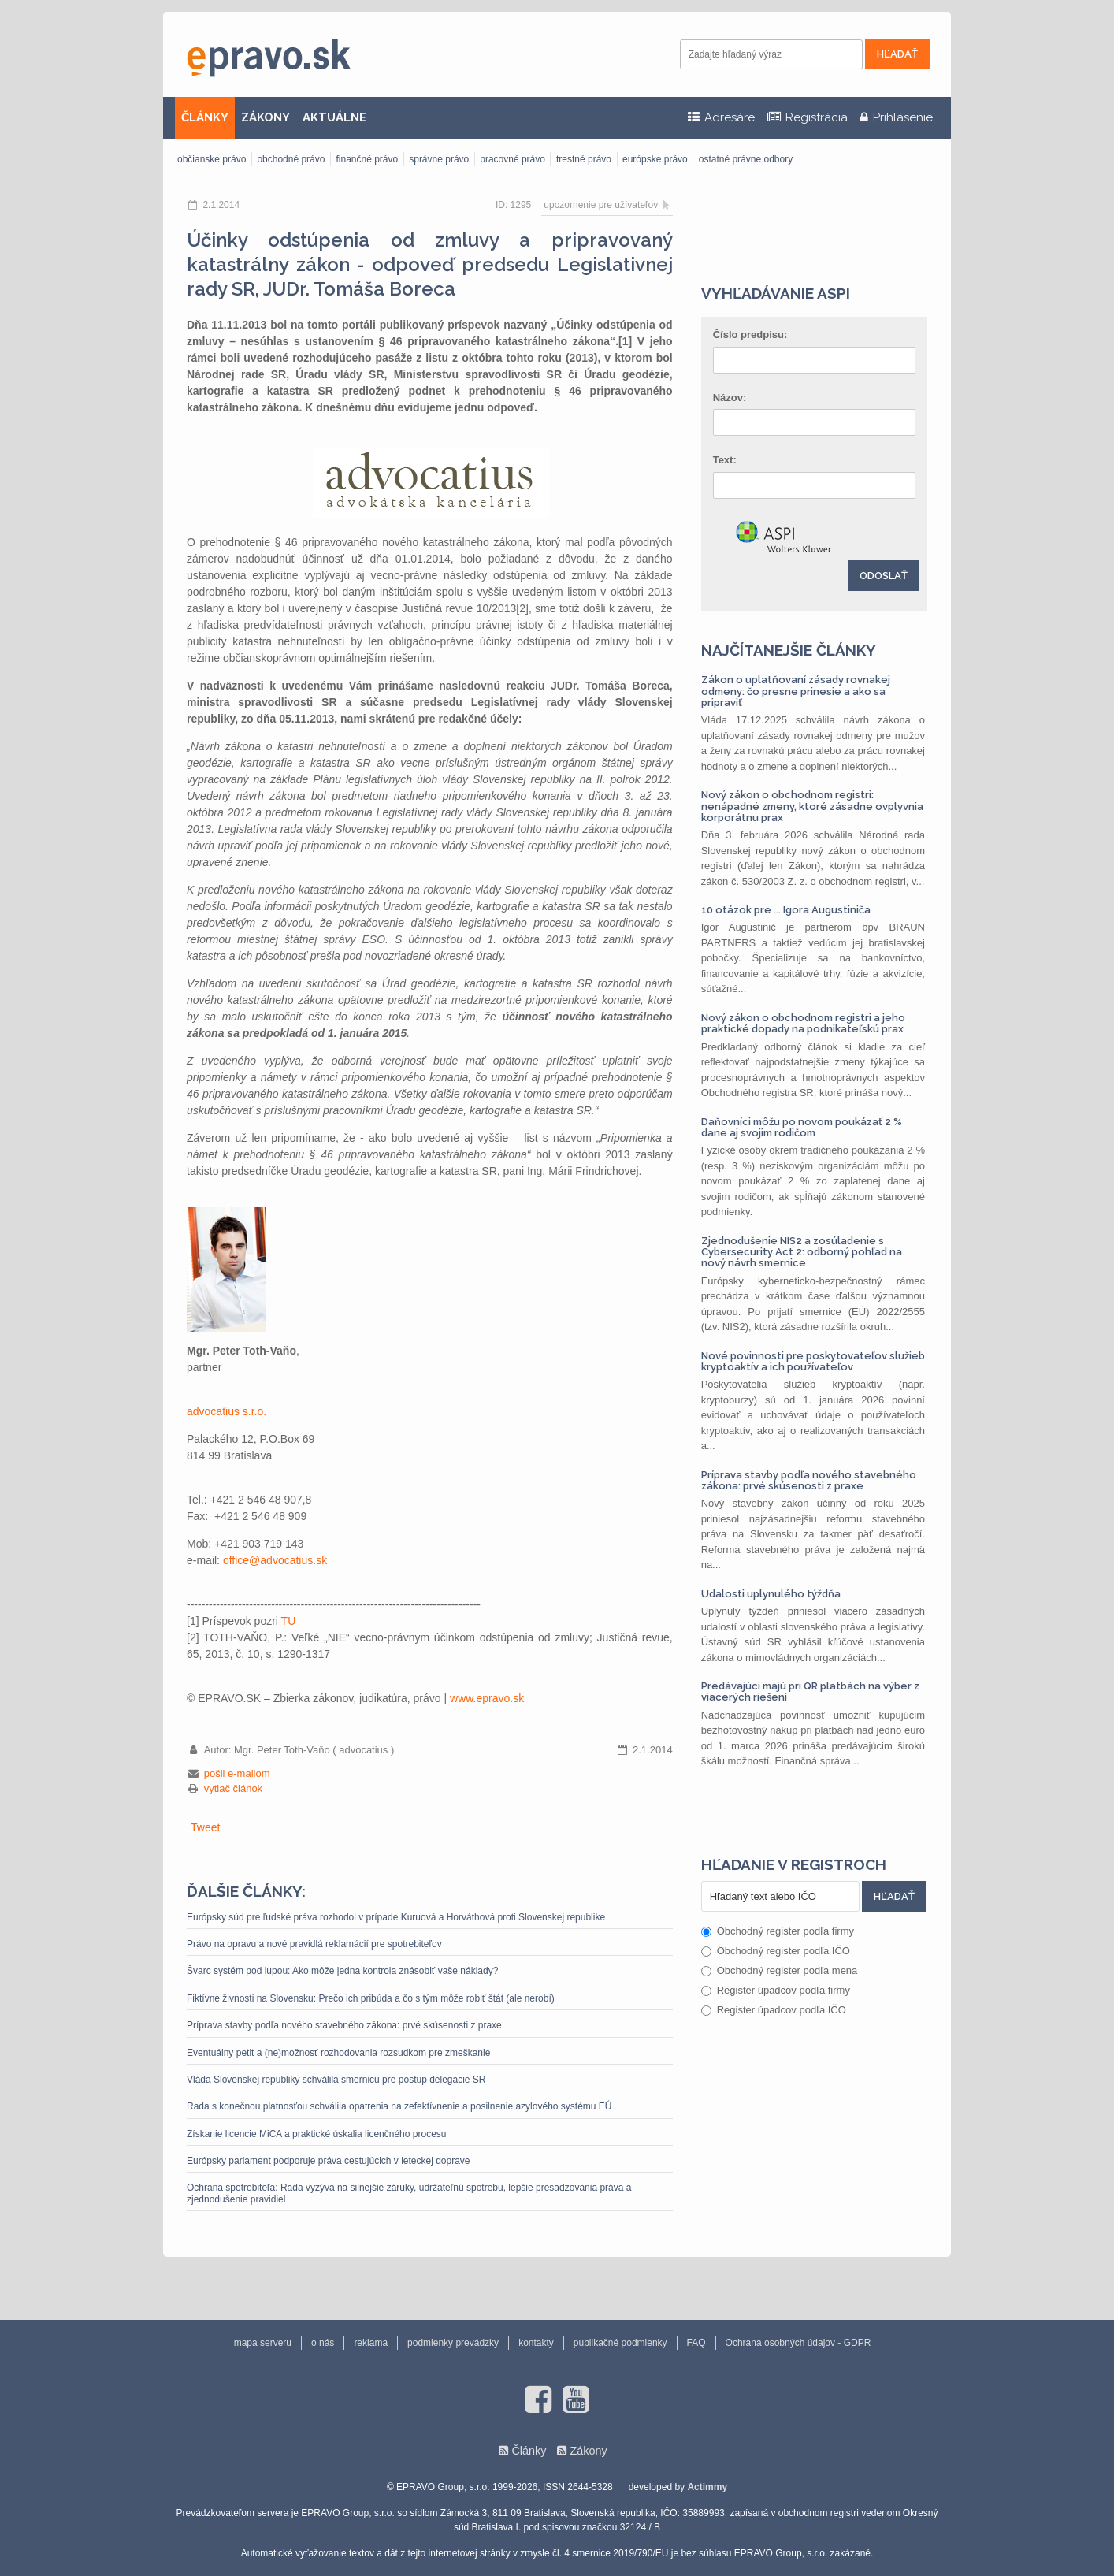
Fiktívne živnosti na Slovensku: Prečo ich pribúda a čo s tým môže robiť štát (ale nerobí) (371, 1998)
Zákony (588, 2450)
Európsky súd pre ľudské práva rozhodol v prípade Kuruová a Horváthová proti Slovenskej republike (396, 1917)
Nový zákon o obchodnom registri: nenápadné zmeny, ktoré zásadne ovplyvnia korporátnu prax (812, 806)
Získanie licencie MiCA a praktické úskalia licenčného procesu (317, 2133)
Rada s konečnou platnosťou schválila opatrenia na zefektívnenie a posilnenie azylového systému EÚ (399, 2106)
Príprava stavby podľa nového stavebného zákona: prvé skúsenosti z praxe (344, 2025)
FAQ (696, 2342)
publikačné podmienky (620, 2342)
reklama (371, 2342)
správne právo (439, 159)
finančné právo (367, 159)
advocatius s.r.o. (226, 1411)
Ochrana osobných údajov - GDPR (798, 2342)
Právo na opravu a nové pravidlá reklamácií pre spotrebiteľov (314, 1944)
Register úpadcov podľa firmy (775, 1990)
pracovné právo (512, 159)
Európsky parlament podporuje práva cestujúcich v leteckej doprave (328, 2160)
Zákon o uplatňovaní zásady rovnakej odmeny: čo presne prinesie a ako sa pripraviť (795, 691)
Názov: (730, 397)
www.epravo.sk (487, 1698)
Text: (725, 460)
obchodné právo (291, 159)
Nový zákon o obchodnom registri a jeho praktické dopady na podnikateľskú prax (803, 1023)
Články (528, 2450)
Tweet (205, 1827)
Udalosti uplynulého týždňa (771, 1594)
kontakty (536, 2342)
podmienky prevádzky (453, 2342)
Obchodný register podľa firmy (777, 1931)
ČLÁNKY (204, 117)
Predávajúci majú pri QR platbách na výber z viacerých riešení (810, 1691)
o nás (322, 2342)
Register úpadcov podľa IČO (773, 2010)
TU (288, 1621)
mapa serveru (262, 2342)
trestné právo (583, 159)
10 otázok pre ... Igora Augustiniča (786, 910)
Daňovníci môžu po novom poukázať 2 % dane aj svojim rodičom (801, 1127)
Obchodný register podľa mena (779, 1970)
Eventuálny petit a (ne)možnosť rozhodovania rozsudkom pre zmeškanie (338, 2052)
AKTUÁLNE (334, 117)
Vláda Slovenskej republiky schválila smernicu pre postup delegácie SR (336, 2079)
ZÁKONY (265, 117)
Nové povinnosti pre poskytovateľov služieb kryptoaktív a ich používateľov (813, 1361)
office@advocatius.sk (275, 1560)
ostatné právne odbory (746, 159)
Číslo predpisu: (750, 334)
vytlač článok (233, 1788)
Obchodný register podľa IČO (775, 1951)
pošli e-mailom (237, 1773)
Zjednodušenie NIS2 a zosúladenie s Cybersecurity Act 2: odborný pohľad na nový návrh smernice (801, 1252)
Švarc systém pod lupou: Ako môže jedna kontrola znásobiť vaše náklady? (342, 1970)
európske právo (655, 159)
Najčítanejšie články (788, 650)
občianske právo (211, 159)
